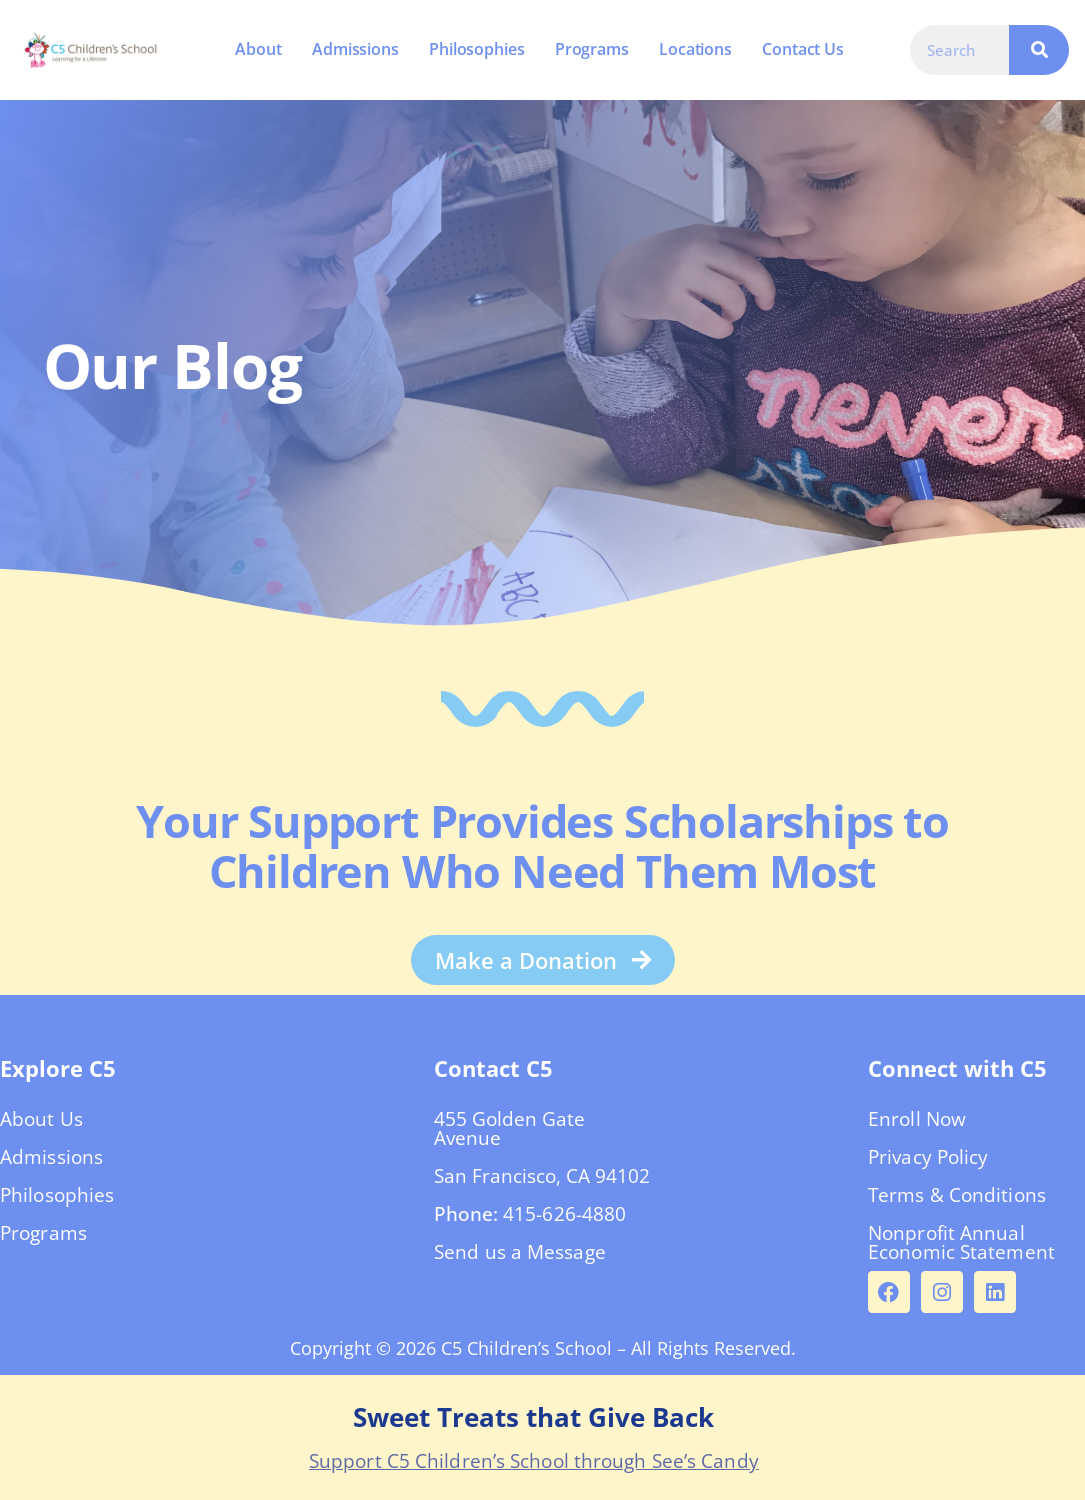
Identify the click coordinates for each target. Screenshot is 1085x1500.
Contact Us (803, 49)
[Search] (1039, 50)
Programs (592, 49)
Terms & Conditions (957, 1195)
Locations (695, 49)
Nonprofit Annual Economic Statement (961, 1242)
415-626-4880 (564, 1214)
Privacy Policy (928, 1157)
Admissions (355, 49)
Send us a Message (520, 1252)
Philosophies (477, 49)
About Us (41, 1119)
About (259, 49)
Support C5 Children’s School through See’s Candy (534, 1461)
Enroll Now (917, 1119)
